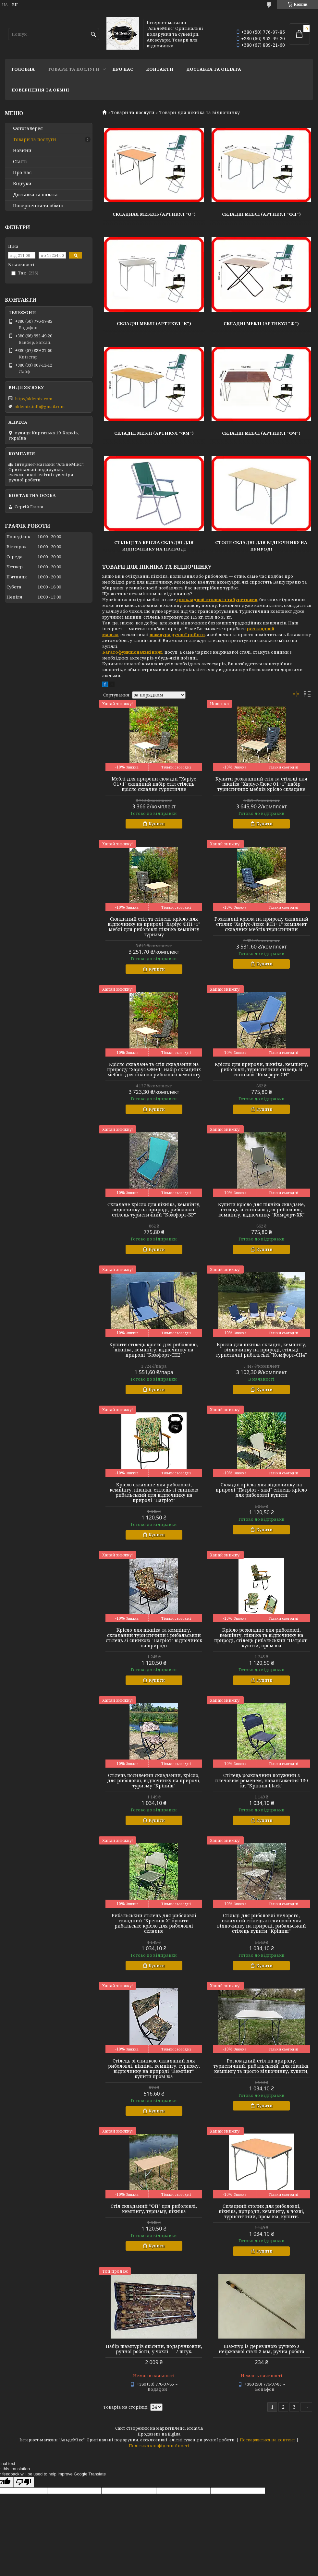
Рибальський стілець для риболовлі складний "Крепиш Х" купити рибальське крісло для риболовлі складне (154, 1923)
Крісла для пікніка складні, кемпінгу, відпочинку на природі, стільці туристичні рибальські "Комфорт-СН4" (261, 1350)
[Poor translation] (23, 2482)
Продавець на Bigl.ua (159, 2434)
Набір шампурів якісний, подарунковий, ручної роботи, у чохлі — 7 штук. (154, 2349)
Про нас (122, 69)
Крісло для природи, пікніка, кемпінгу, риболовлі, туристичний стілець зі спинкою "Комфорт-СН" (261, 1069)
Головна (23, 69)
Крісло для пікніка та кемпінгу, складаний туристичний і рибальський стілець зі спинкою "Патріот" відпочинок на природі (154, 1637)
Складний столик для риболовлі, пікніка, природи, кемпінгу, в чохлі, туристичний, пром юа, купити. (261, 2211)
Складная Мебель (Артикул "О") (154, 214)
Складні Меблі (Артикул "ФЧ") (261, 433)
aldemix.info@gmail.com (40, 406)
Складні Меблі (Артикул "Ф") (261, 323)
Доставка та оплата (213, 69)
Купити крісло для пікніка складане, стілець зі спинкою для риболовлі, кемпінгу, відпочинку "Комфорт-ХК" (261, 1209)
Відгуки (22, 184)
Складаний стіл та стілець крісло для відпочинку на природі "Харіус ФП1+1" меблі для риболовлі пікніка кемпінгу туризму (154, 926)
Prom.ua (195, 2428)
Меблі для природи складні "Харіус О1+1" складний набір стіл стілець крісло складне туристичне (154, 784)
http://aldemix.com (33, 398)
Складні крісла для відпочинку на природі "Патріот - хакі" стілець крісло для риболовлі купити (261, 1490)
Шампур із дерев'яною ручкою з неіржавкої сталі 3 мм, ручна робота (261, 2349)
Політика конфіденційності (159, 2446)
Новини (22, 150)
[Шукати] (93, 34)
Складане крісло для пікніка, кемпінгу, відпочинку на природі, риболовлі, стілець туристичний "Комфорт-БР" (154, 1209)
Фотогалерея (28, 128)
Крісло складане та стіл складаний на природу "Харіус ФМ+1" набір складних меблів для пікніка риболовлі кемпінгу (154, 1069)
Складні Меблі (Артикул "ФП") (261, 214)
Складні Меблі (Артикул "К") (154, 323)
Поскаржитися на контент (267, 2440)
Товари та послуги (73, 69)
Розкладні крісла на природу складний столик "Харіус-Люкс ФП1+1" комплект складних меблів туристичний (261, 924)
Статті (20, 161)
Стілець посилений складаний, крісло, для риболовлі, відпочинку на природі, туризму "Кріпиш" (154, 1780)
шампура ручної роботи (177, 634)
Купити (157, 824)
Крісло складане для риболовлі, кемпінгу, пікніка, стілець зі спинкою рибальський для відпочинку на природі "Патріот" (154, 1492)
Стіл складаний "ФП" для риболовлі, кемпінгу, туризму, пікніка (154, 2209)
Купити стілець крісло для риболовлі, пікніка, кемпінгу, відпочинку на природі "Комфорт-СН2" (153, 1350)
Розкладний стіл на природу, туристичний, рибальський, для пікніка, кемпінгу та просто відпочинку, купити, (262, 2066)
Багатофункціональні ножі (132, 652)
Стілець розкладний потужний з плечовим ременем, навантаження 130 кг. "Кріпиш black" (261, 1780)
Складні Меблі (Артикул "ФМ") (154, 433)
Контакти (159, 69)
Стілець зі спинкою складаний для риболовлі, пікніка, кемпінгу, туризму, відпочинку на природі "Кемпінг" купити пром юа (154, 2068)
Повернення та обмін (40, 90)
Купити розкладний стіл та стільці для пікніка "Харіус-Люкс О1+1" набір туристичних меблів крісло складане (261, 784)
